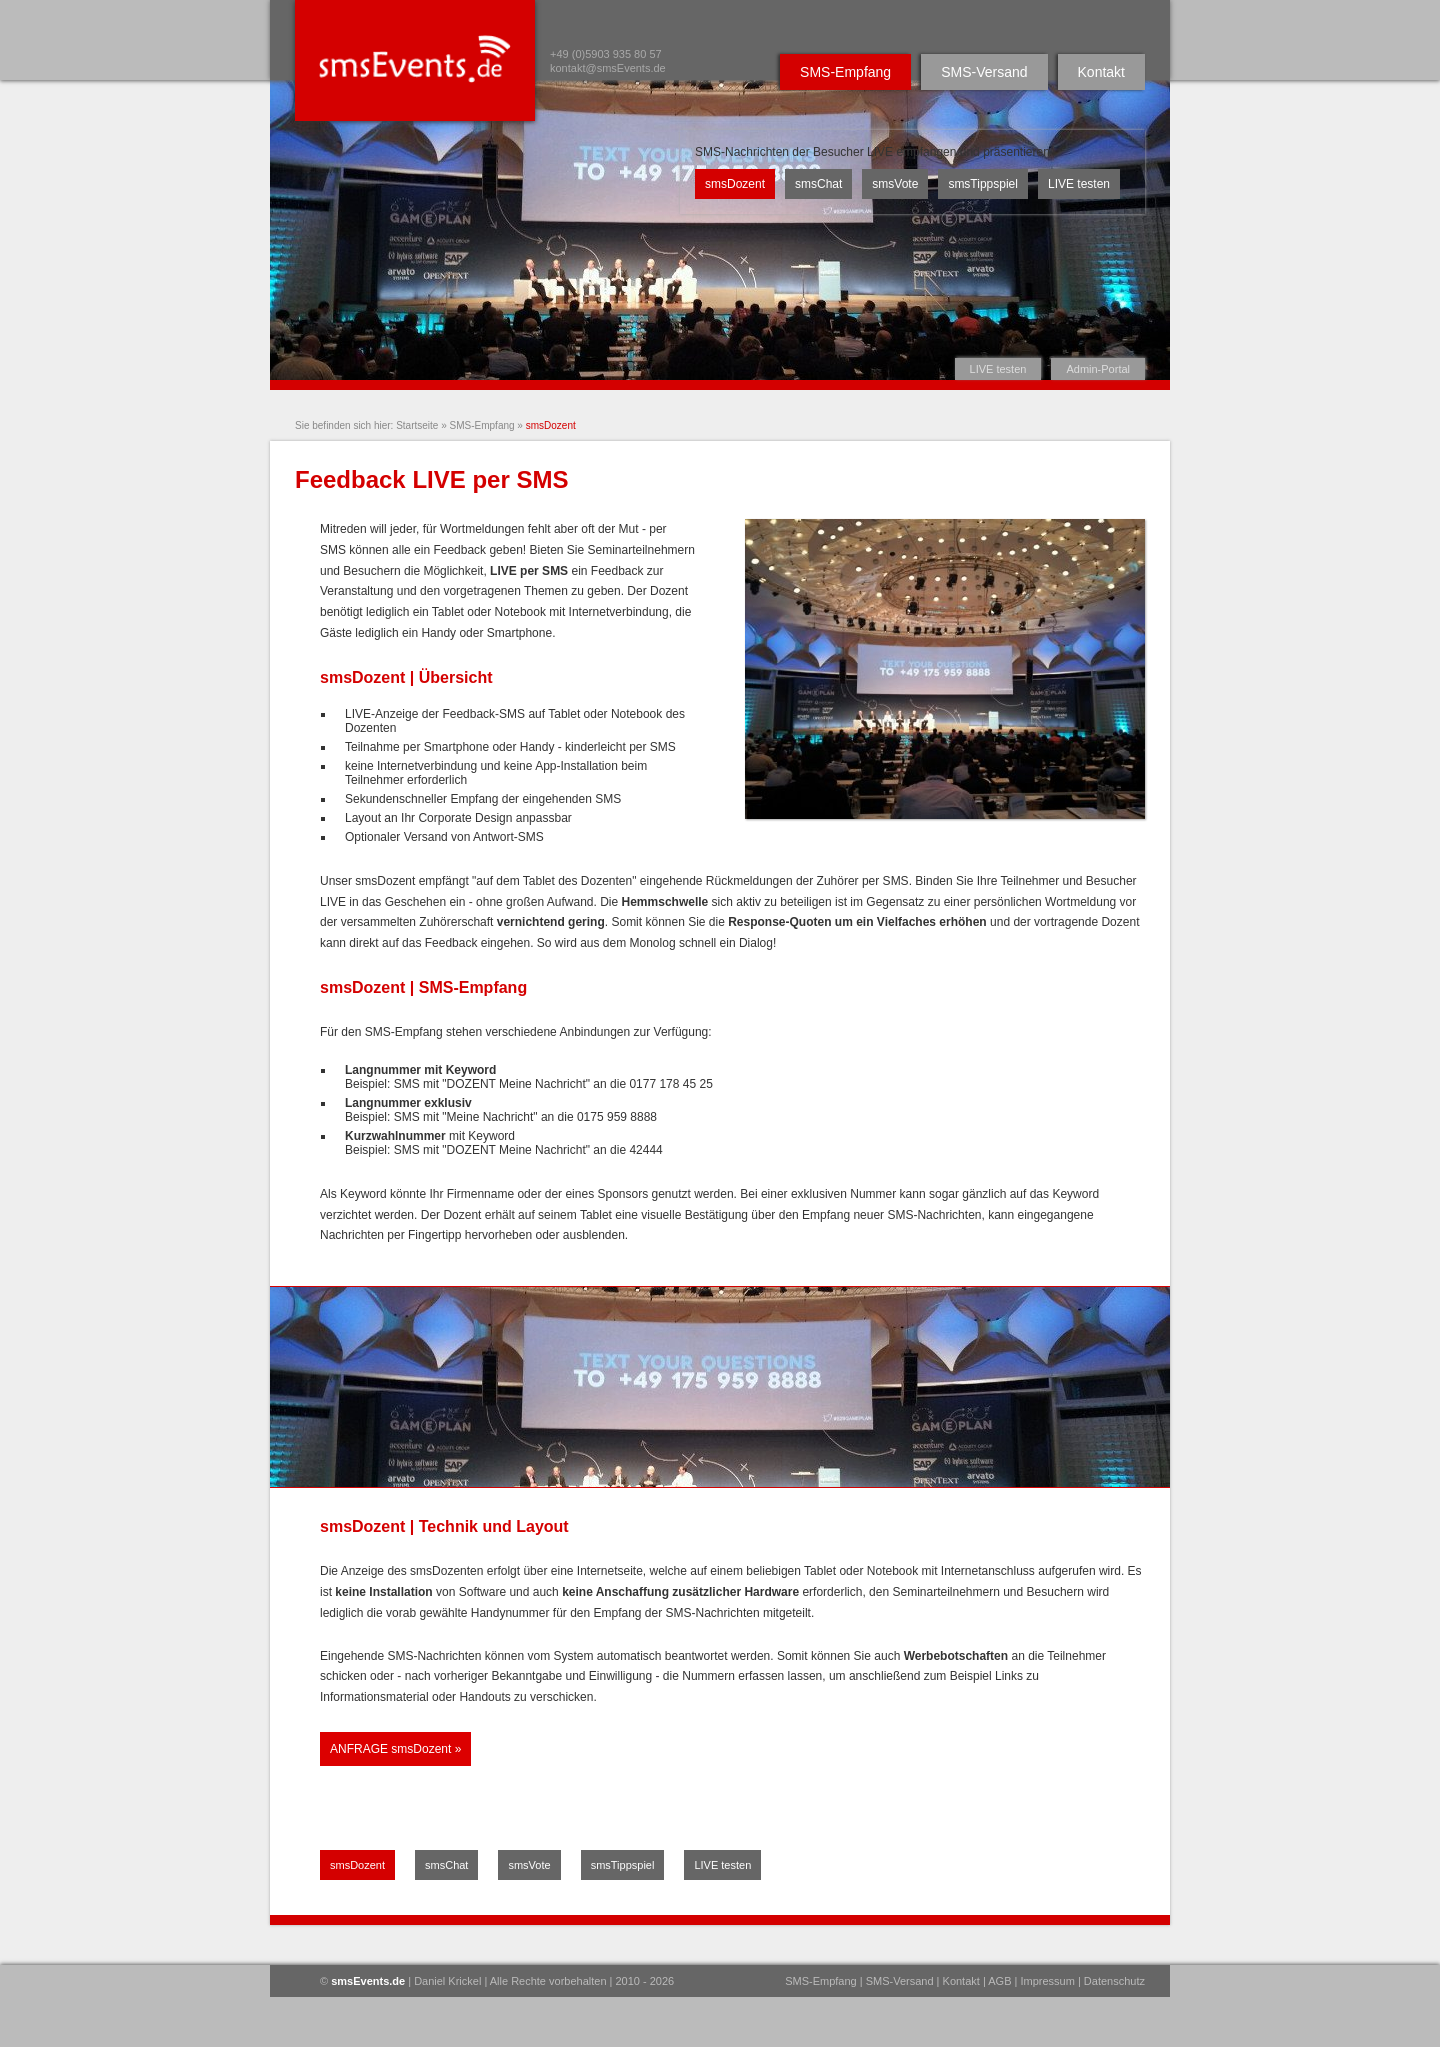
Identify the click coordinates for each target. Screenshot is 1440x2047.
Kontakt (1101, 72)
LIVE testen (998, 369)
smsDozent (735, 184)
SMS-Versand (984, 72)
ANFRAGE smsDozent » (395, 1749)
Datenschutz (1114, 1981)
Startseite (417, 425)
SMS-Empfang (845, 72)
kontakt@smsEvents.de (608, 68)
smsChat (818, 184)
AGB (999, 1981)
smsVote (895, 184)
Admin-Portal (1098, 369)
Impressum (1047, 1981)
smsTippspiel (983, 184)
